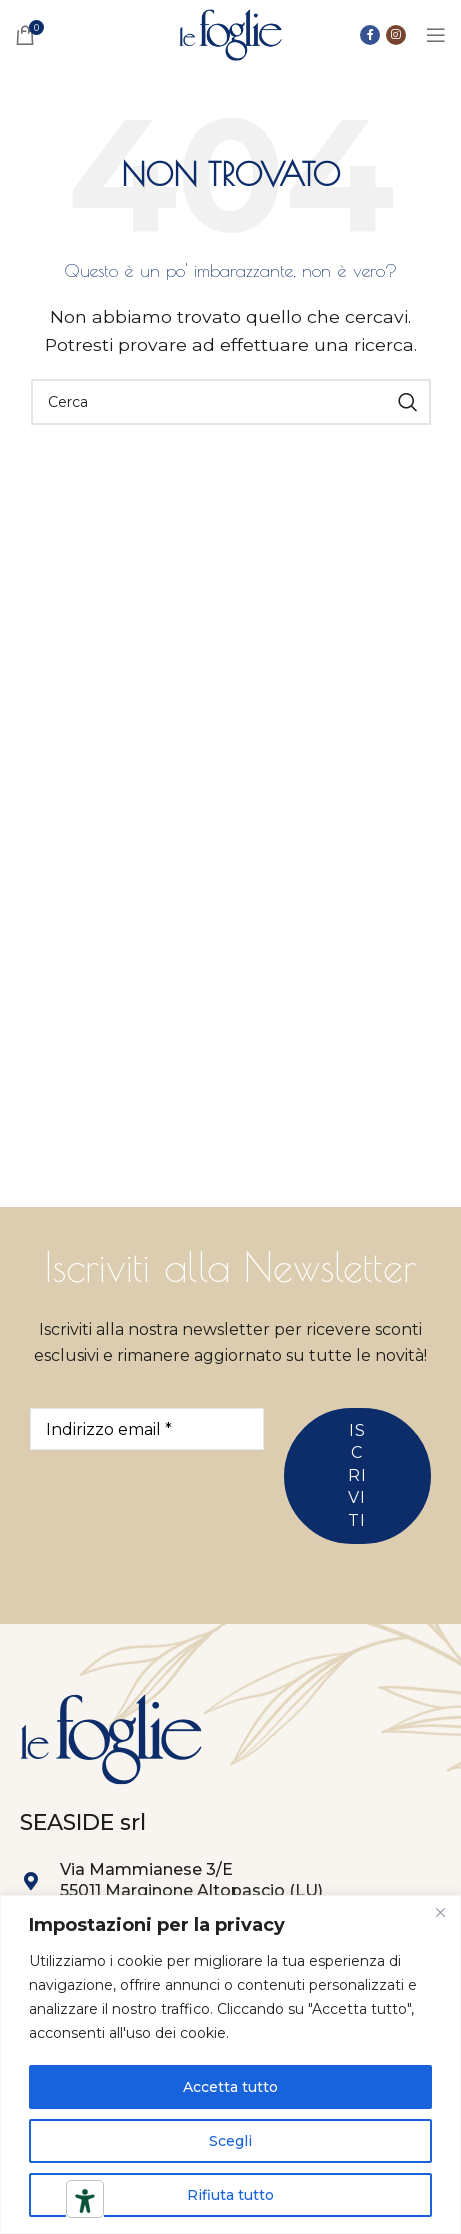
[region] (230, 2064)
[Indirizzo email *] (147, 1429)
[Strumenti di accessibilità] (85, 2201)
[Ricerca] (231, 402)
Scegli (230, 2141)
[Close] (440, 1912)
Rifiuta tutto (230, 2195)
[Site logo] (230, 33)
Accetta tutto (230, 2087)
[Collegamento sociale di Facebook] (370, 35)
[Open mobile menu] (436, 35)
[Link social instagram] (396, 35)
